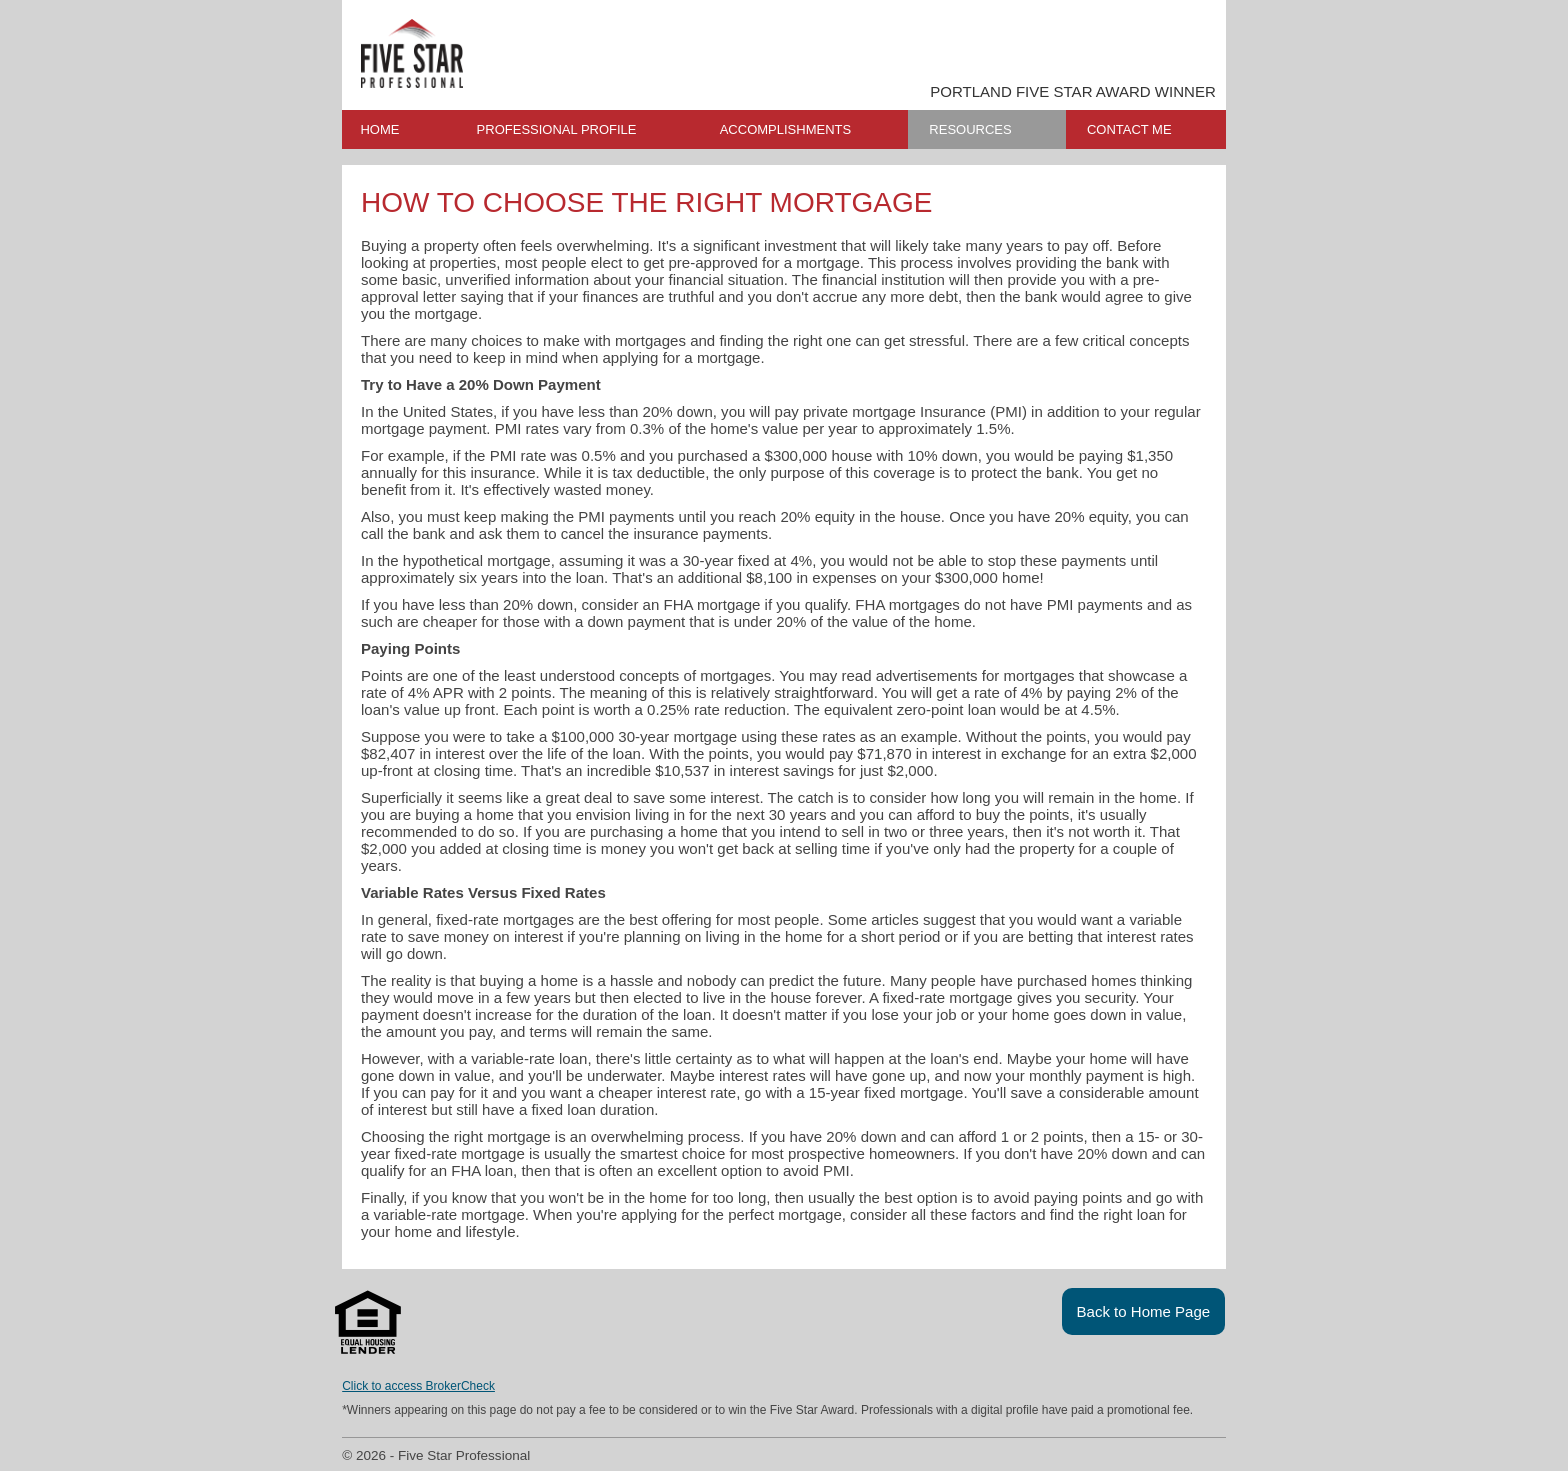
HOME (379, 129)
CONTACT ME (1129, 129)
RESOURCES (970, 129)
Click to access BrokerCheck (418, 1386)
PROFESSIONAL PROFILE (557, 129)
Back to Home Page (1144, 1311)
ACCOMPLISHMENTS (785, 129)
